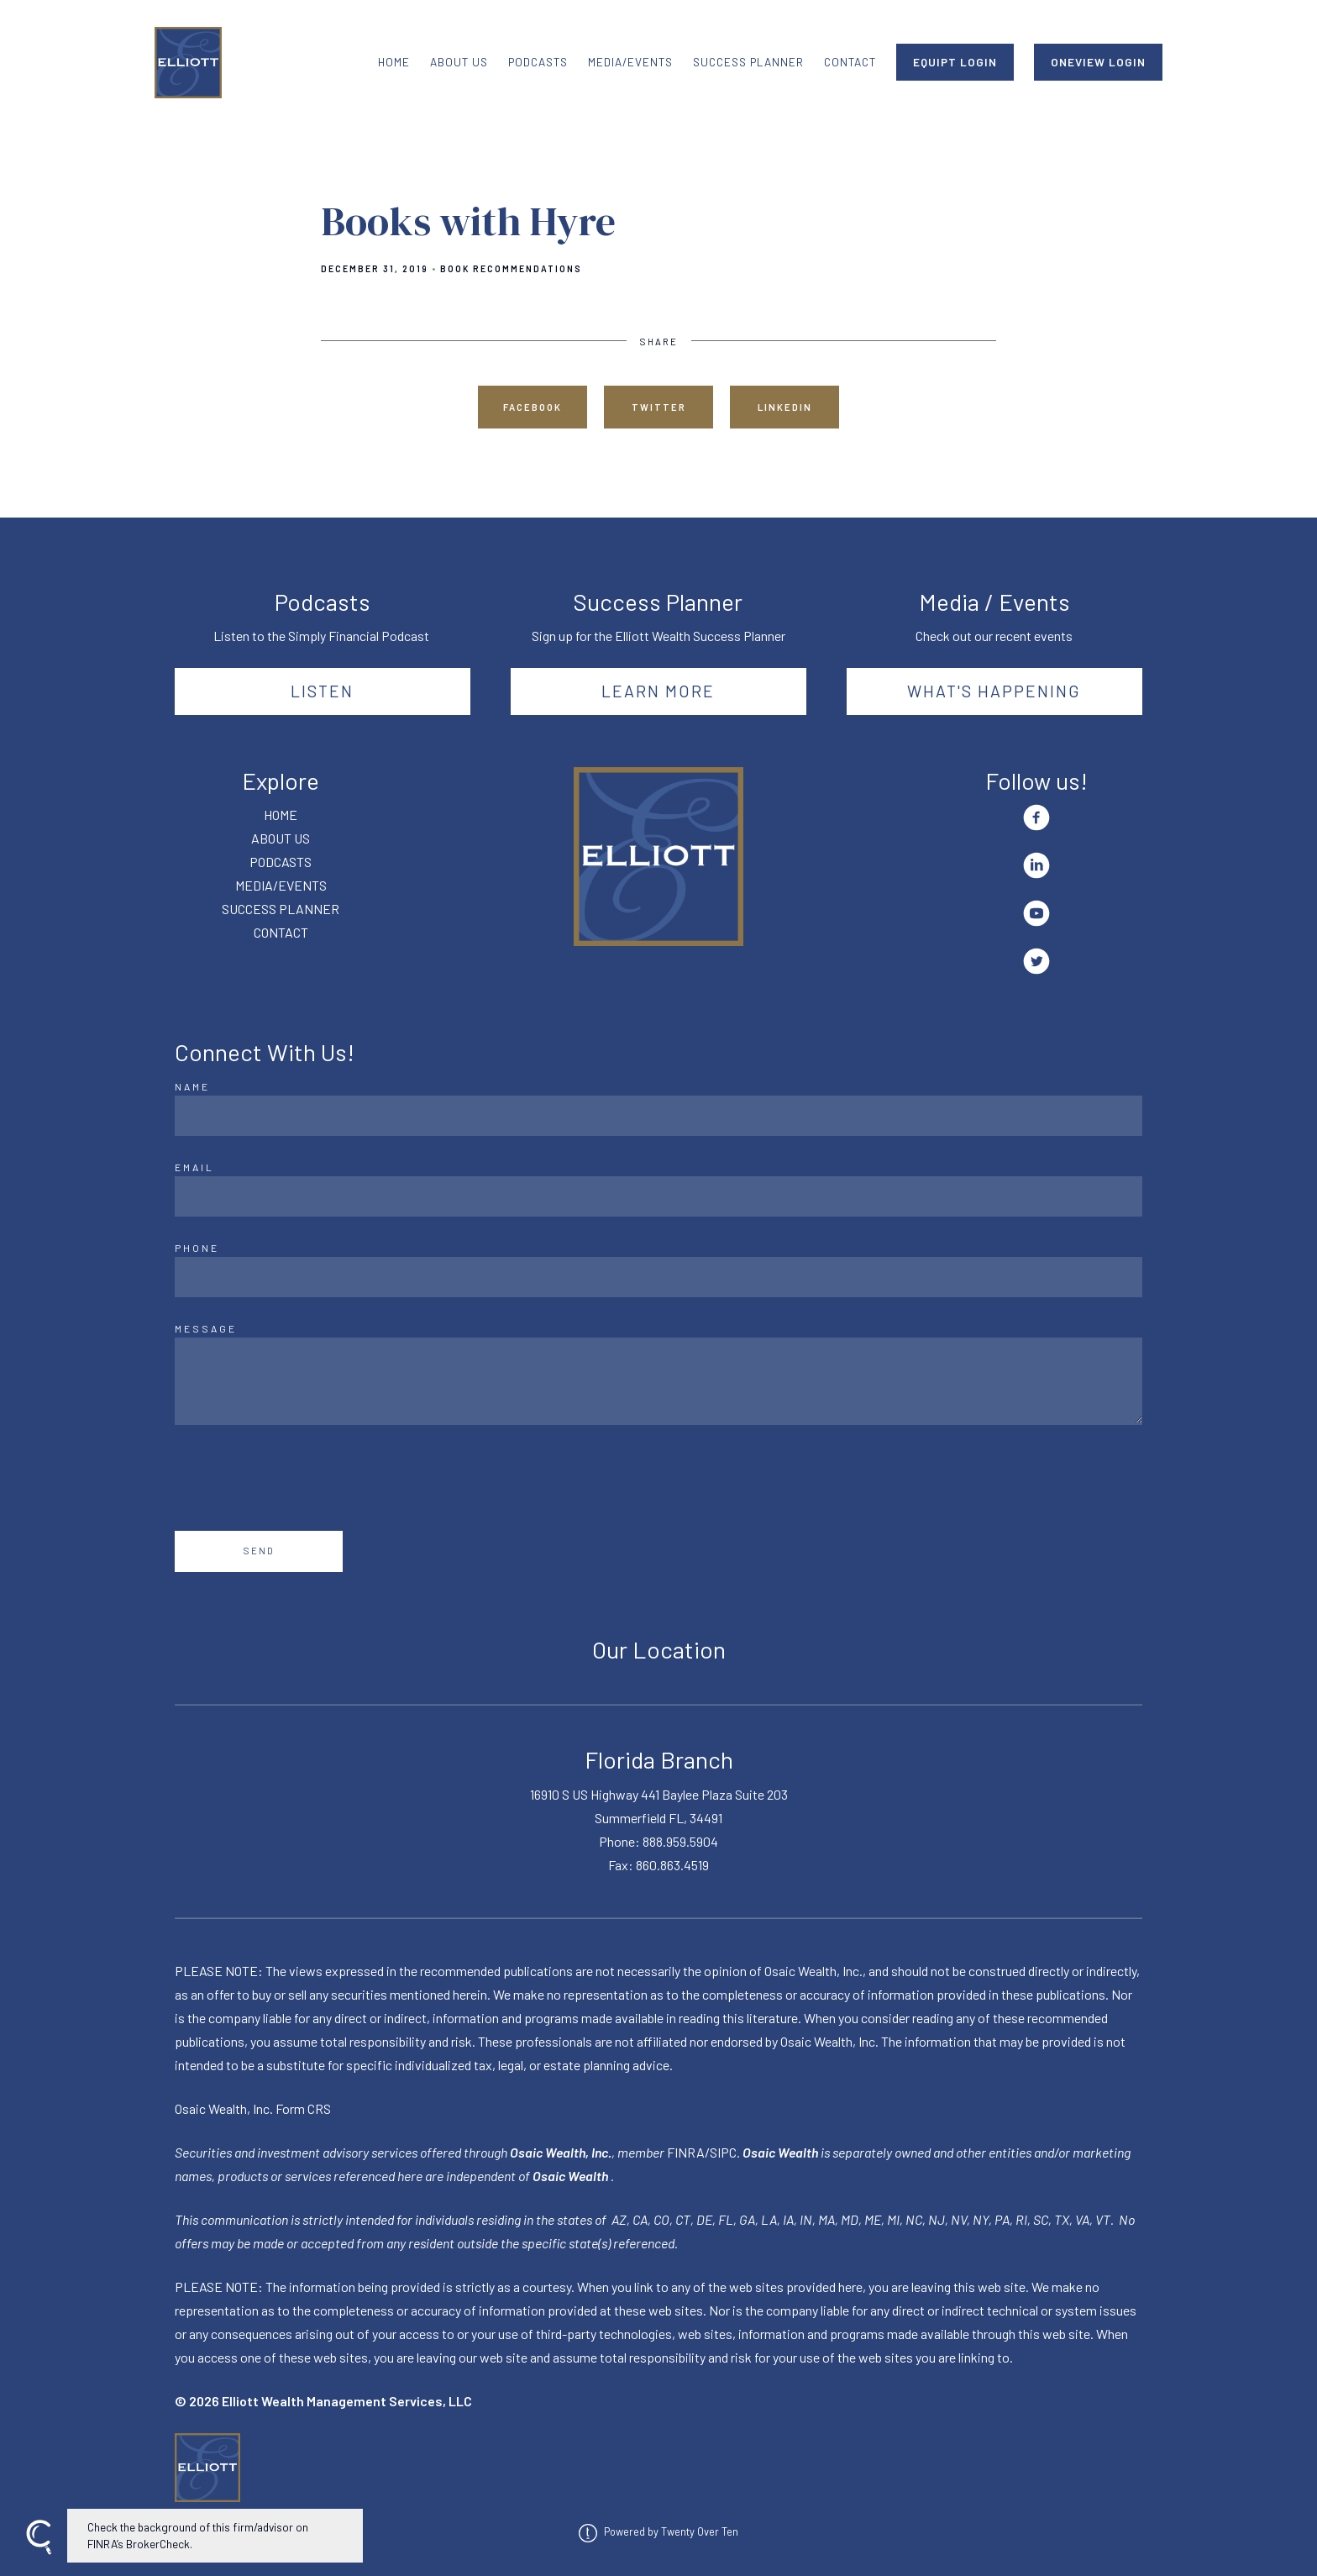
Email (194, 1167)
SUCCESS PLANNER (748, 62)
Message (206, 1328)
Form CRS (303, 2108)
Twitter (659, 407)
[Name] (658, 1116)
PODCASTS (538, 62)
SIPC (723, 2152)
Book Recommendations (511, 269)
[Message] (658, 1381)
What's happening (994, 691)
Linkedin (785, 407)
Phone (197, 1248)
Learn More (658, 691)
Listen (322, 691)
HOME (394, 62)
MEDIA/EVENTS (630, 62)
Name (192, 1086)
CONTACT (850, 62)
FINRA (686, 2152)
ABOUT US (459, 62)
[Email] (658, 1196)
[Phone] (658, 1277)
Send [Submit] (259, 1550)
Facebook (532, 407)
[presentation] (302, 1478)
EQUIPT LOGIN (955, 62)
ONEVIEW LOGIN (1098, 62)
